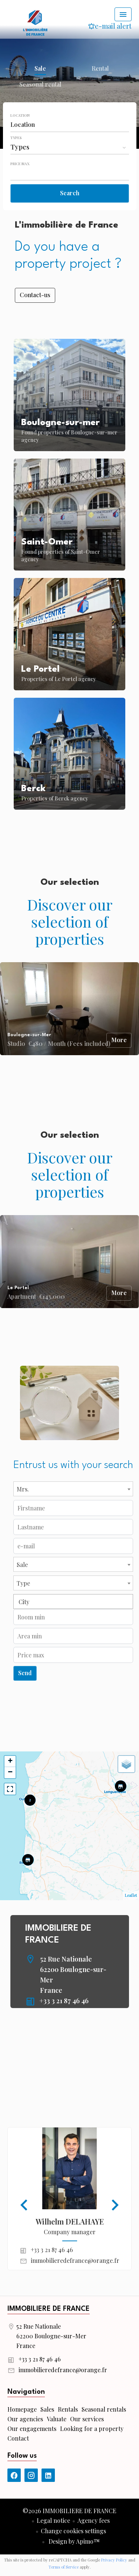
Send (25, 1673)
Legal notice (53, 2520)
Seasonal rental (40, 85)
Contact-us (35, 295)
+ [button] (10, 1761)
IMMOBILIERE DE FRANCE (48, 2309)
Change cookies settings (73, 2531)
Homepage (35, 22)
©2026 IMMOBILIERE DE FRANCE (69, 2511)
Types (16, 137)
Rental (100, 69)
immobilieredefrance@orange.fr (75, 2260)
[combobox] (69, 124)
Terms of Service (64, 2567)
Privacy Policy (114, 2560)
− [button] (10, 1772)
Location (20, 115)
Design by (73, 2541)
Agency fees (93, 2520)
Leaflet (131, 1895)
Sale (40, 69)
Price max (20, 164)
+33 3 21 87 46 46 (64, 2000)
